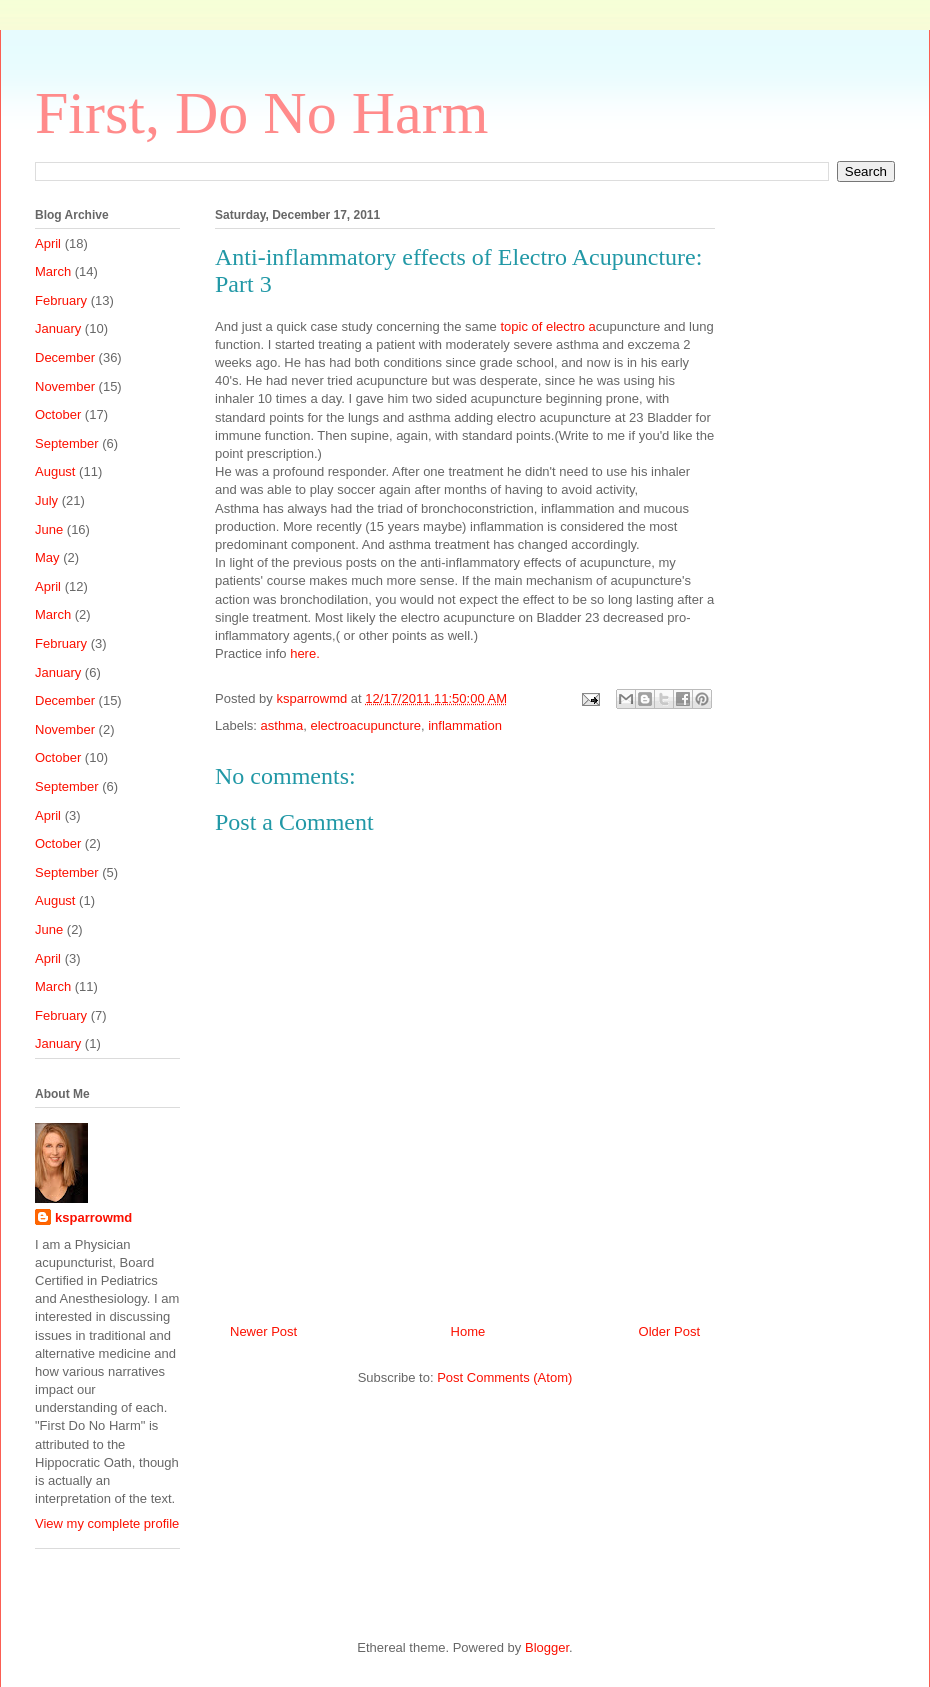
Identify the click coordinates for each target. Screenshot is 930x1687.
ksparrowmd (313, 698)
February (61, 300)
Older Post (669, 1331)
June (49, 529)
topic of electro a (546, 326)
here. (305, 653)
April (48, 243)
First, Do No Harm (261, 113)
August (55, 471)
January (58, 328)
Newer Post (263, 1331)
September (67, 443)
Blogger (547, 1647)
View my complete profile (107, 1523)
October (58, 414)
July (46, 500)
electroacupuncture (365, 725)
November (65, 386)
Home (468, 1331)
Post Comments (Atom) (504, 1377)
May (47, 557)
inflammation (465, 725)
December (65, 357)
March (53, 271)
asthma (282, 725)
